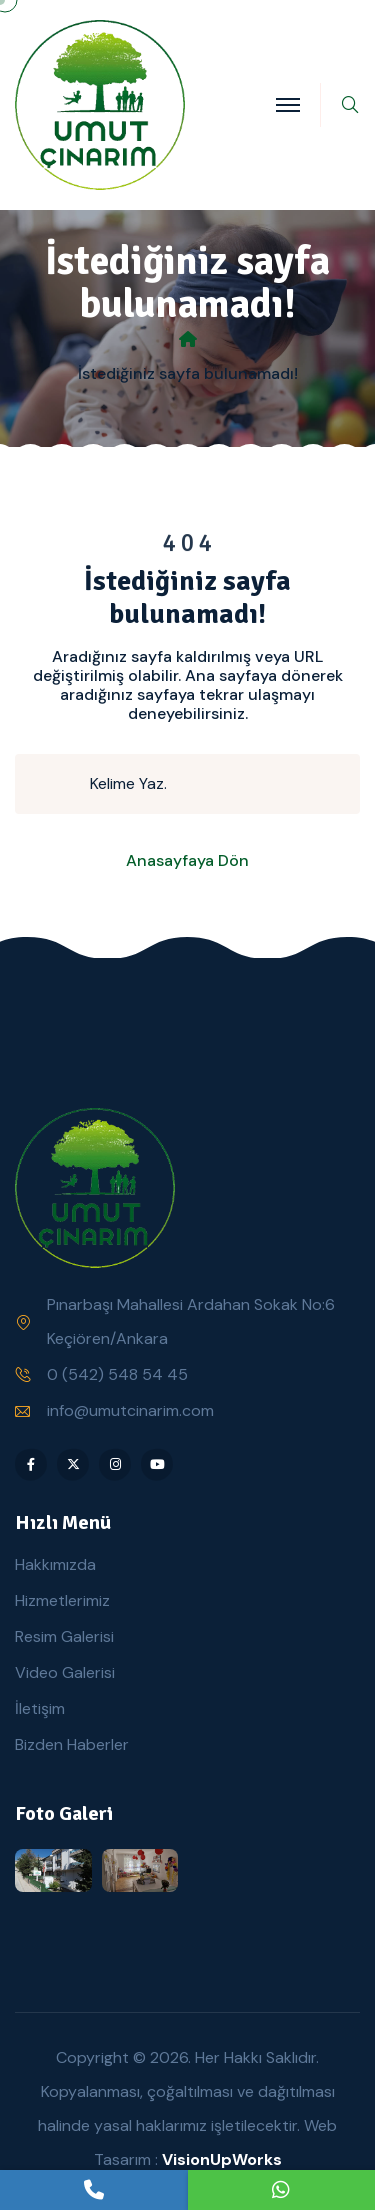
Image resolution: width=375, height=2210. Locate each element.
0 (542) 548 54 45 (117, 1374)
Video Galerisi (65, 1672)
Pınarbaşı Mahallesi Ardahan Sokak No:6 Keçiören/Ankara (191, 1321)
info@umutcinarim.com (130, 1410)
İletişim (40, 1708)
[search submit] (61, 784)
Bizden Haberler (72, 1744)
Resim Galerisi (64, 1636)
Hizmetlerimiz (62, 1600)
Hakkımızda (55, 1564)
